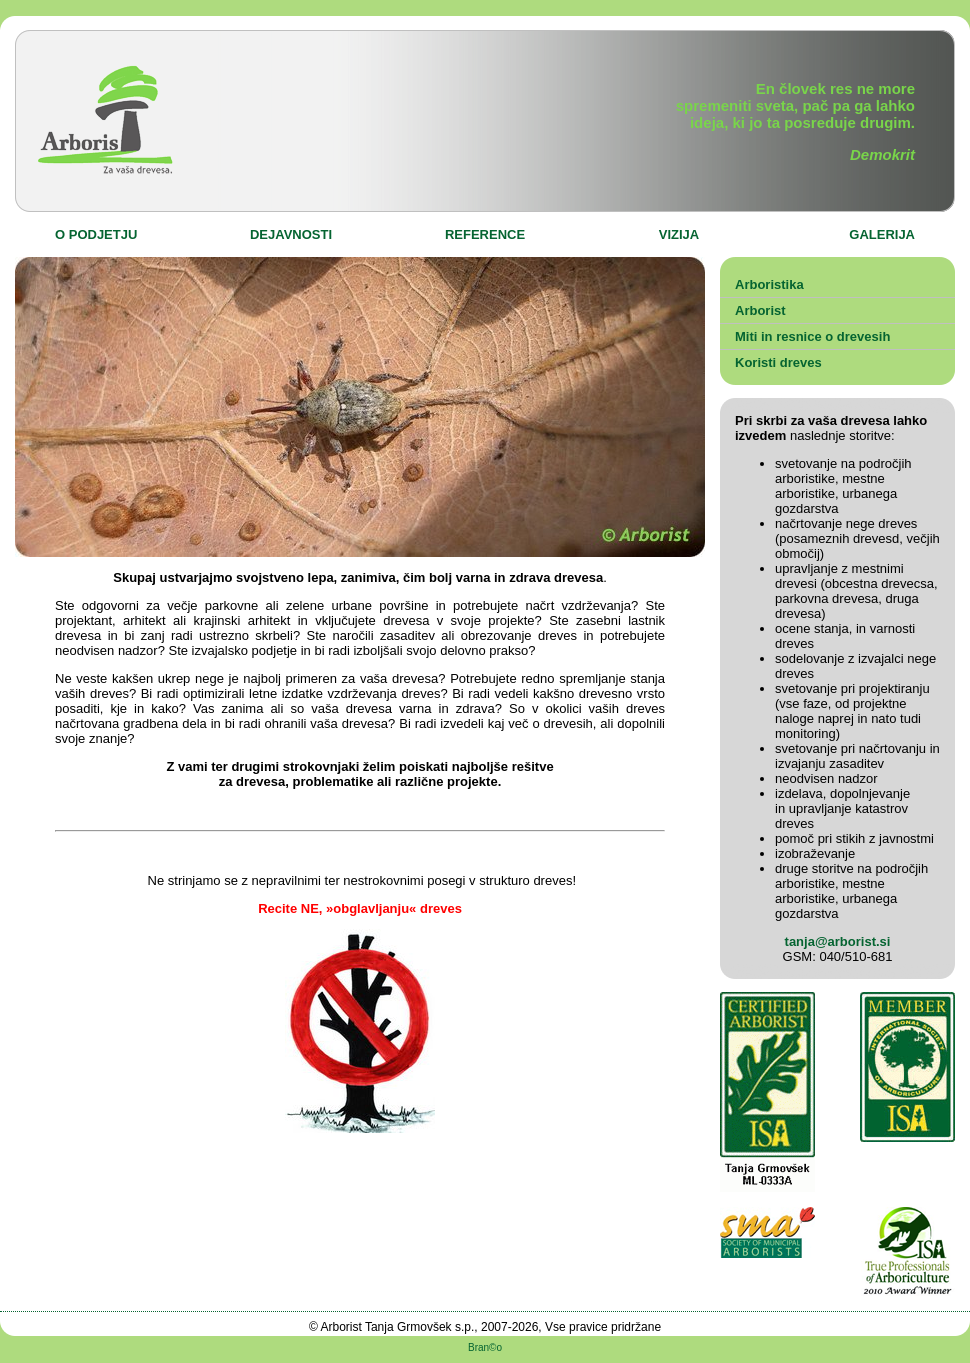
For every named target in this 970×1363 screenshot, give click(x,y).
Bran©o (485, 1347)
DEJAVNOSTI (291, 234)
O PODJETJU (96, 234)
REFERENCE (485, 234)
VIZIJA (679, 234)
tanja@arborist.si (838, 941)
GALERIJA (882, 234)
